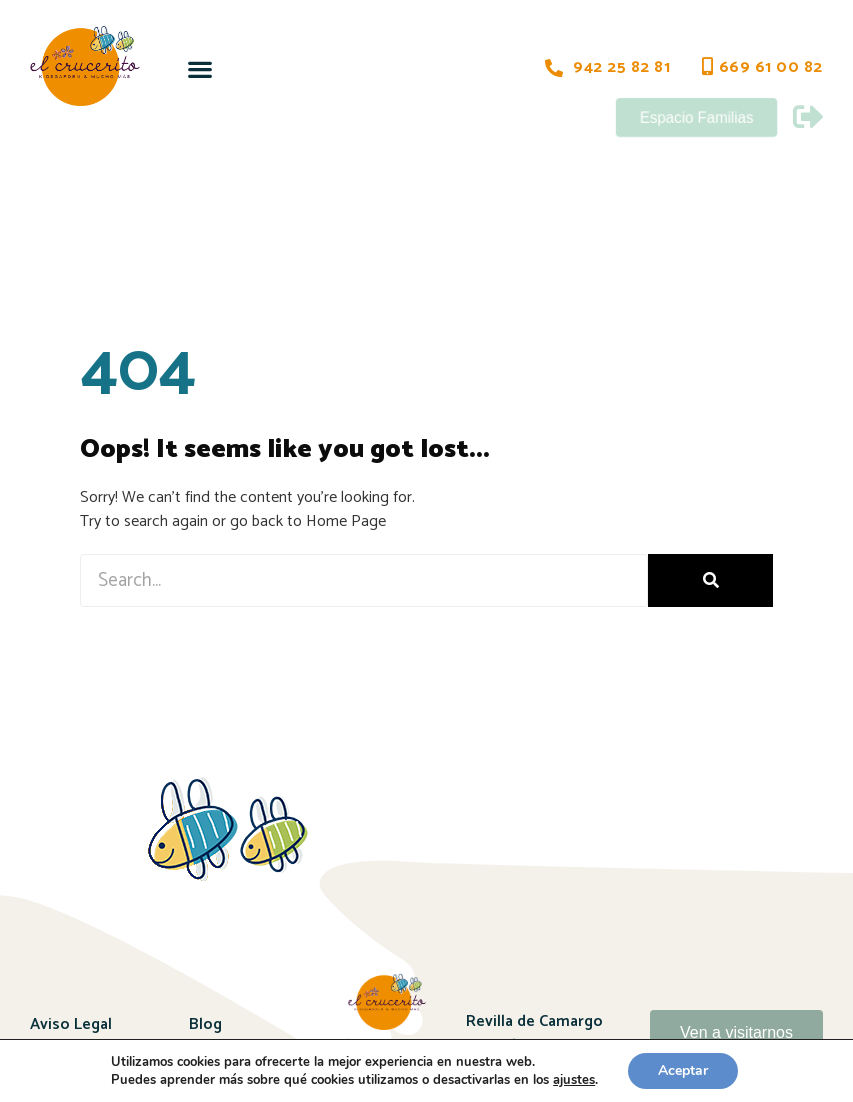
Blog (205, 1024)
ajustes (574, 1080)
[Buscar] (710, 580)
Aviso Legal (71, 1024)
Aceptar (683, 1070)
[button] (200, 68)
